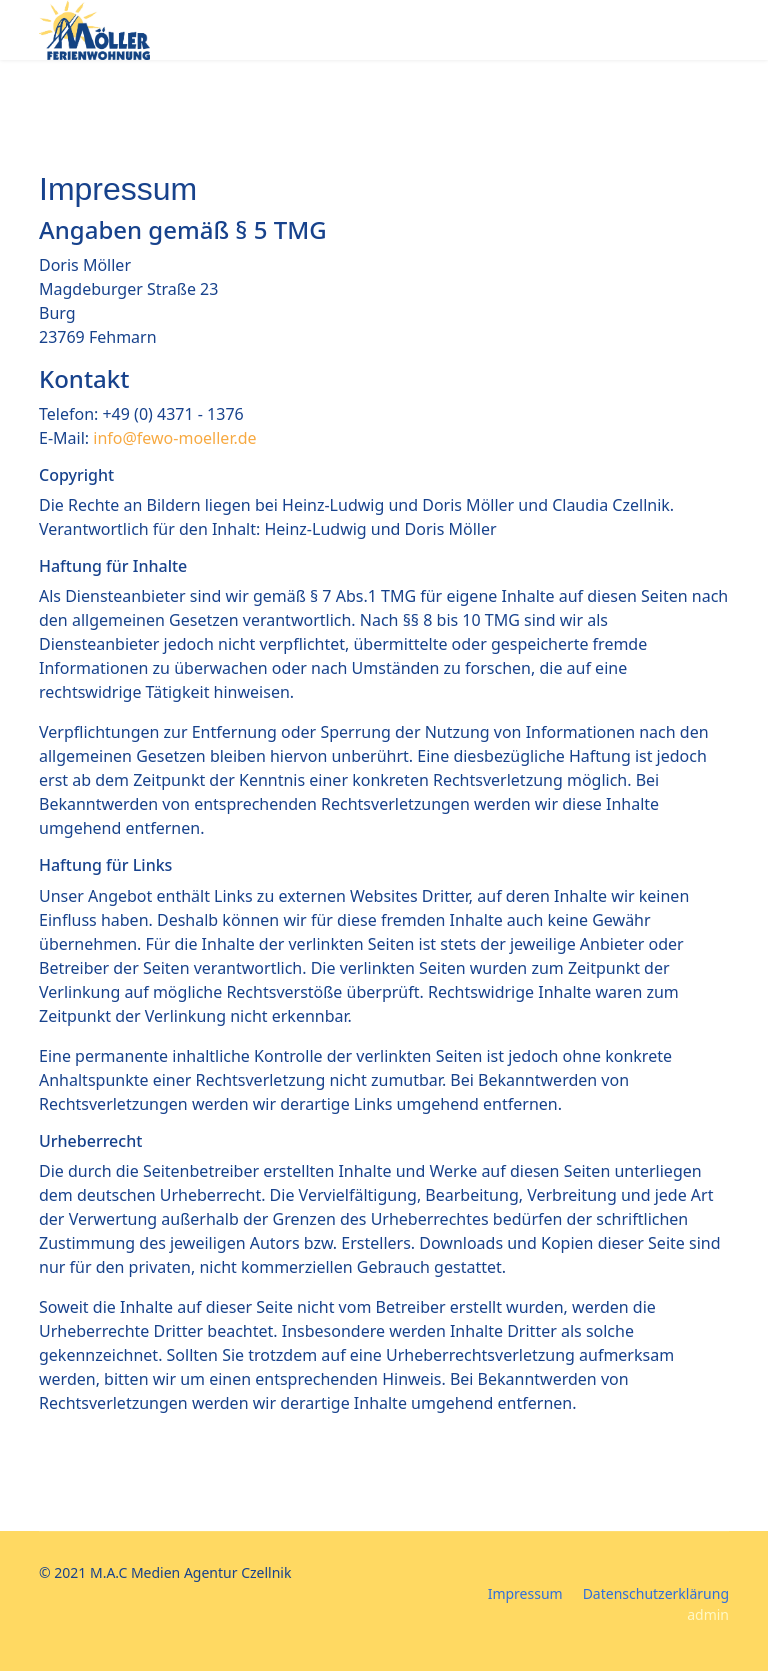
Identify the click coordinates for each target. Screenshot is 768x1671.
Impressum (525, 1593)
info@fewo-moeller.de (174, 438)
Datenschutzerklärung (656, 1593)
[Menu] (716, 33)
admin (708, 1614)
